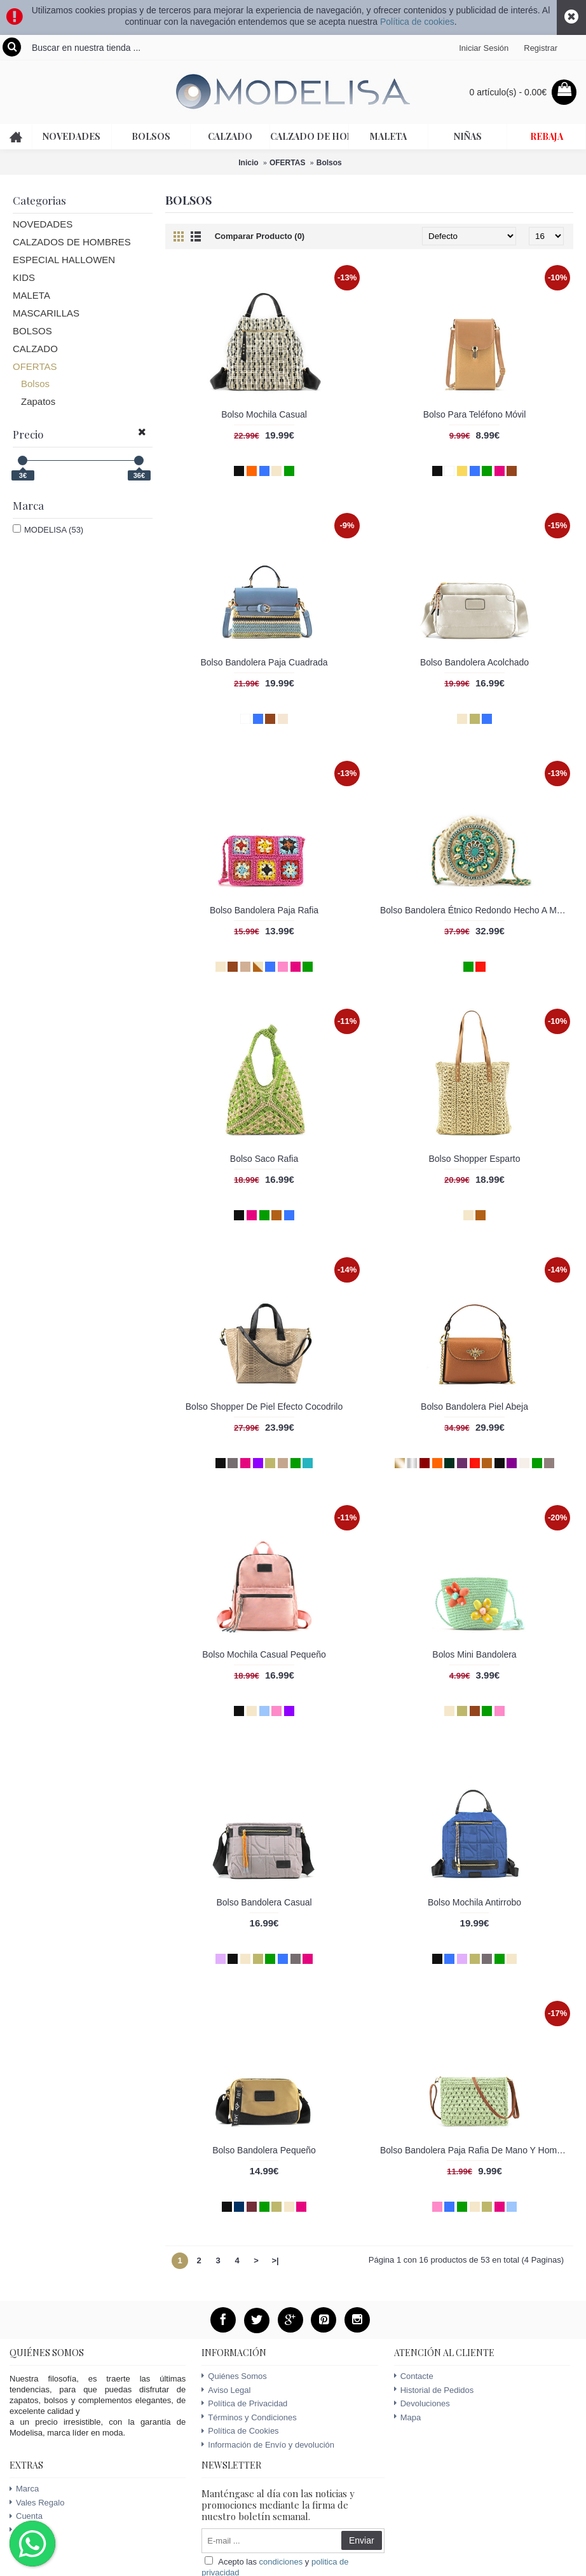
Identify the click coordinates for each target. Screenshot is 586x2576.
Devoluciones (422, 2403)
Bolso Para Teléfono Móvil (474, 414)
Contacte (413, 2376)
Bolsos (329, 162)
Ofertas (26, 2530)
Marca (24, 2489)
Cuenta (26, 2516)
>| (274, 2260)
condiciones (281, 2561)
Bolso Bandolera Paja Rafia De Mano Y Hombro (474, 2150)
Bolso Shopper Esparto (475, 1159)
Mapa (407, 2417)
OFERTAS (287, 162)
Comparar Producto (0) (260, 236)
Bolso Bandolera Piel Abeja (474, 1406)
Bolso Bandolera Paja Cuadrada (263, 662)
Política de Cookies (239, 2431)
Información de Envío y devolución (267, 2445)
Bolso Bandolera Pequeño (264, 2150)
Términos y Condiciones (248, 2417)
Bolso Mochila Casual (264, 414)
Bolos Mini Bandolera (474, 1654)
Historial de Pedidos (434, 2390)
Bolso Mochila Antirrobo (474, 1902)
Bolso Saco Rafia (264, 1159)
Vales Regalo (37, 2503)
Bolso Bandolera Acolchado (474, 662)
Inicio (248, 162)
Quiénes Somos (234, 2376)
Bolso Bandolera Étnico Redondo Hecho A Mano (475, 910)
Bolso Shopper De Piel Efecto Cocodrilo (264, 1406)
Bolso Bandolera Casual (263, 1902)
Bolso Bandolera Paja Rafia (264, 910)
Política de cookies (417, 22)
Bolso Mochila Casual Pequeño (264, 1654)
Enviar (361, 2540)
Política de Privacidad (244, 2403)
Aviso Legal (225, 2390)
